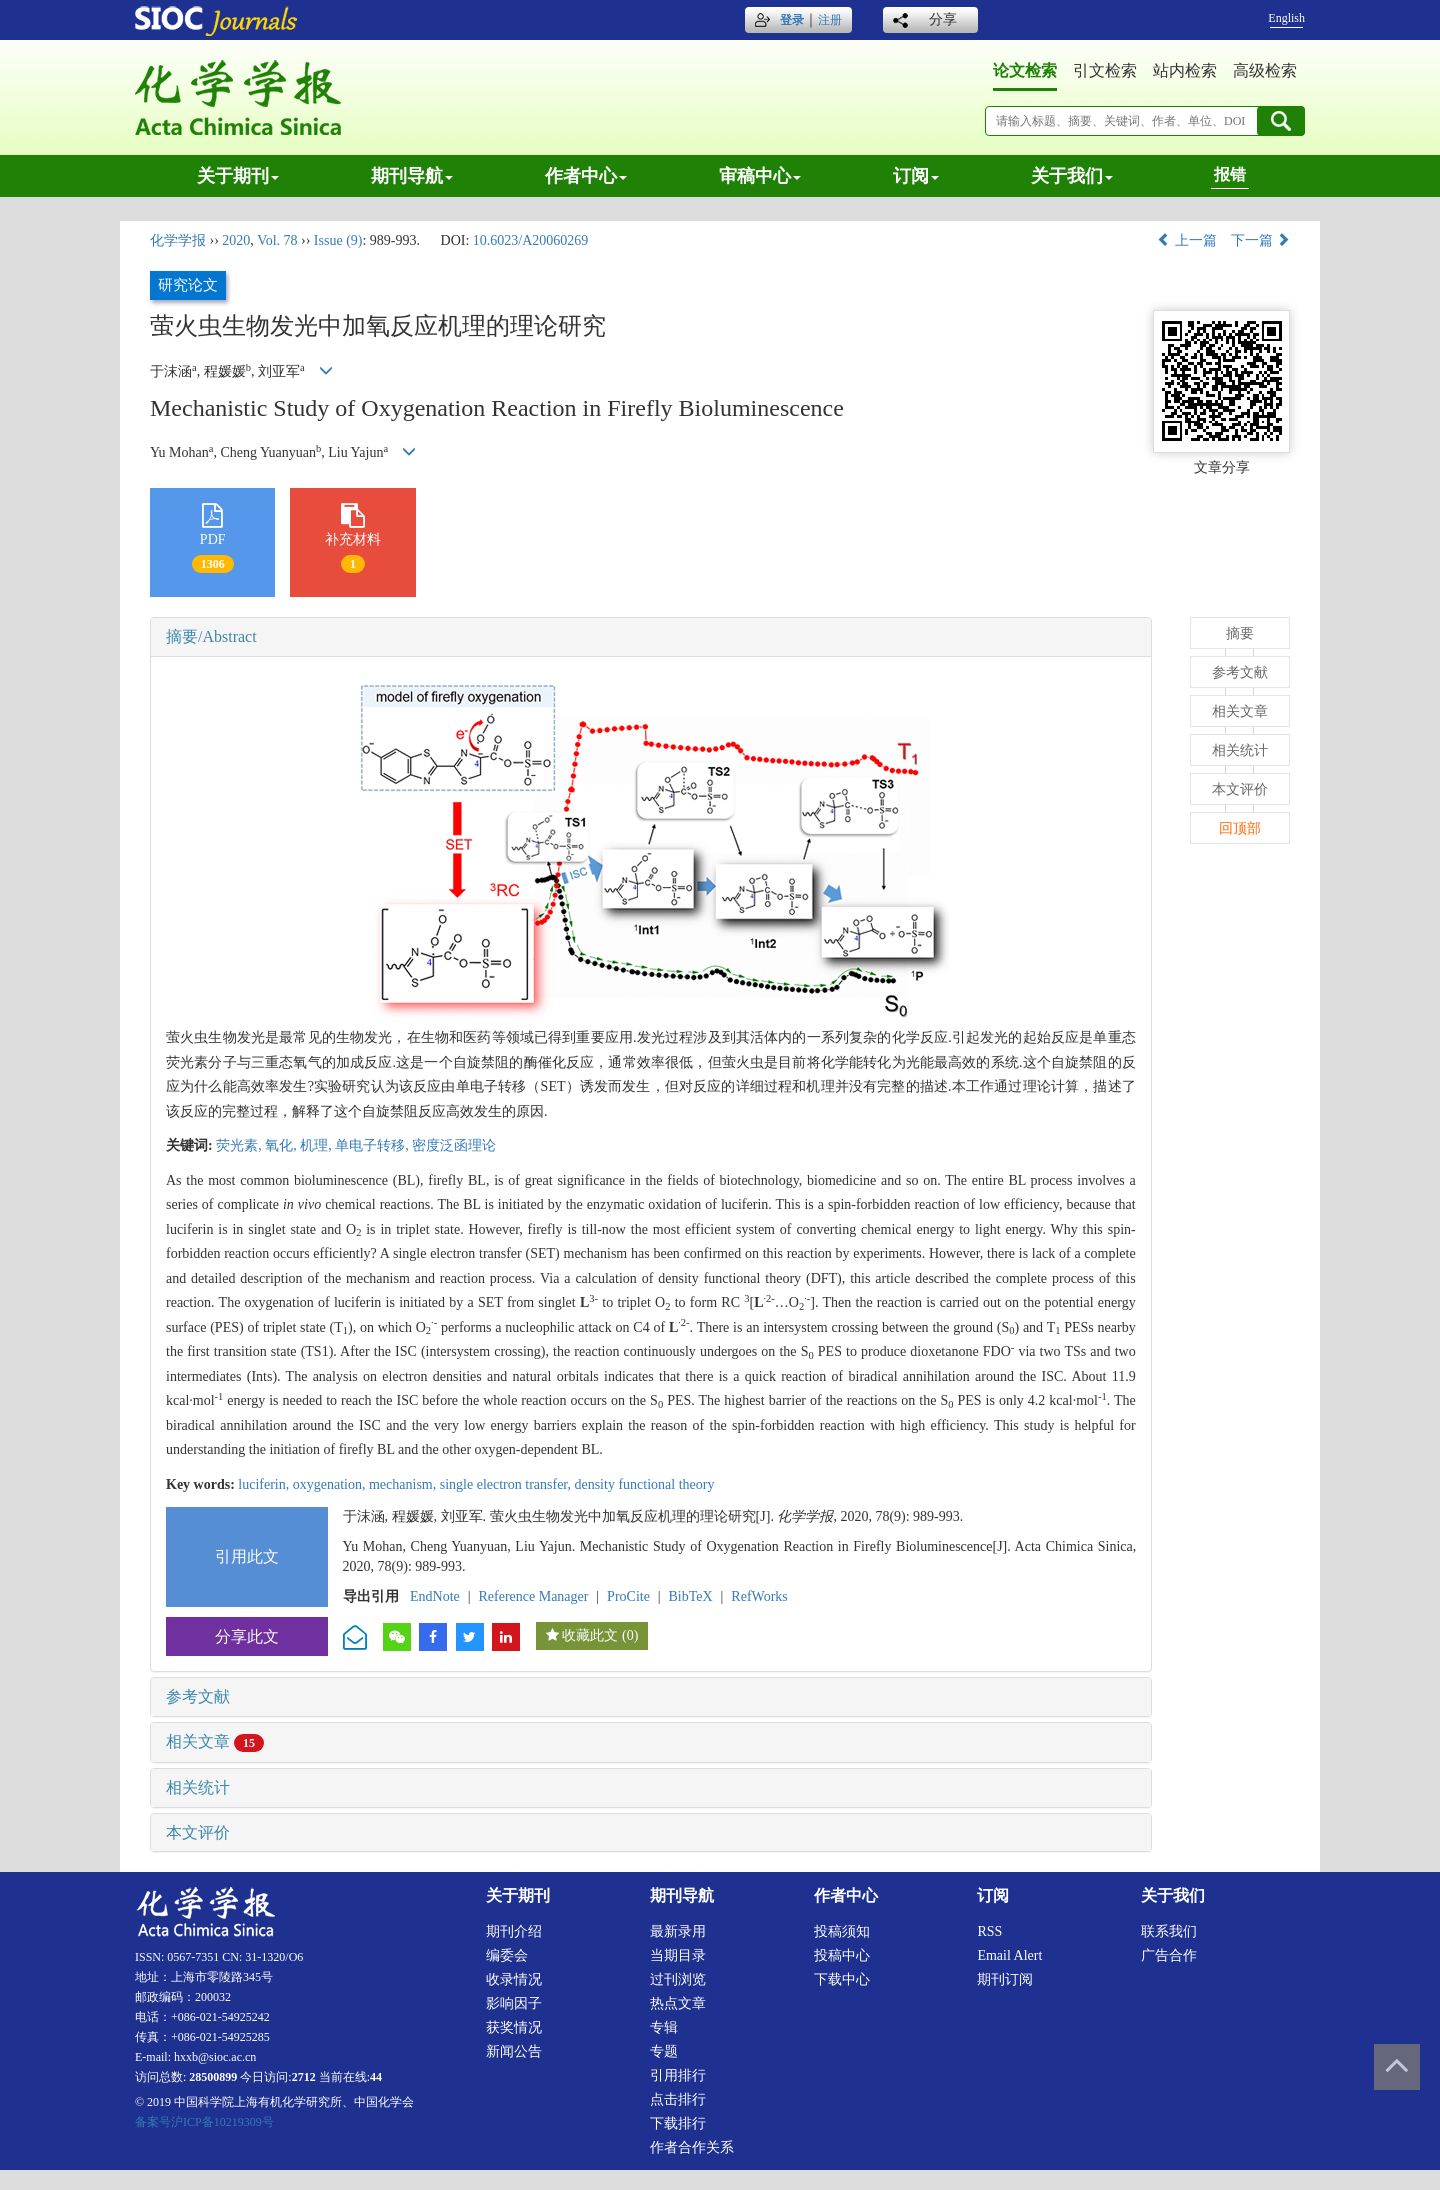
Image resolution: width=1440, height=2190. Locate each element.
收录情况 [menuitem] (514, 1979)
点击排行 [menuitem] (678, 2099)
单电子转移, (373, 1145)
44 (376, 2077)
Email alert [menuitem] (1009, 1955)
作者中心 (586, 176)
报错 (1230, 174)
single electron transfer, (507, 1484)
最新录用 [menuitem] (678, 1931)
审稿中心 (760, 176)
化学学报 (178, 240)
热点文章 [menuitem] (678, 2003)
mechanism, (404, 1484)
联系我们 (1169, 1931)
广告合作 (1169, 1955)
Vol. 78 (277, 240)
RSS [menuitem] (989, 1931)
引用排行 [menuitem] (678, 2075)
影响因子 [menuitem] (514, 2003)
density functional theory (644, 1484)
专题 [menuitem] (664, 2051)
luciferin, (265, 1484)
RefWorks (759, 1596)
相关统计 (198, 1787)
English (1286, 18)
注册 (830, 20)
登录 (792, 20)
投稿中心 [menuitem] (842, 1955)
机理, (317, 1145)
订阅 (916, 176)
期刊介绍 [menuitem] (514, 1931)
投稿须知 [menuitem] (842, 1931)
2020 (236, 240)
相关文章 (215, 1741)
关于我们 (1072, 176)
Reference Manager (533, 1596)
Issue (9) (338, 240)
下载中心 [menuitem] (842, 1979)
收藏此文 (590, 1635)
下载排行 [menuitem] (678, 2123)
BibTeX (691, 1596)
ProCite (628, 1596)
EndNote (435, 1596)
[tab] (651, 637)
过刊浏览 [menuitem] (678, 1979)
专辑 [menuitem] (664, 2027)
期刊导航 (412, 176)
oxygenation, (331, 1484)
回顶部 (1240, 828)
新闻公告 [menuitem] (514, 2051)
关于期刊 (238, 176)
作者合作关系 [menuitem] (692, 2147)
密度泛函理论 (454, 1145)
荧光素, (240, 1145)
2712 (304, 2077)
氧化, (282, 1145)
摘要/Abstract (211, 636)
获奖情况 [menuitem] (514, 2027)
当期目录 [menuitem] (678, 1955)
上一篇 (1187, 240)
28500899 (213, 2077)
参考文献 (198, 1696)
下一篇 (1261, 240)
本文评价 (198, 1832)
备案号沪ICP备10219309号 (204, 2122)
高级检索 (1265, 70)
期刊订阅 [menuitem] (1005, 1979)
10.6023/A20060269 (531, 240)
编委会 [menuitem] (507, 1955)
